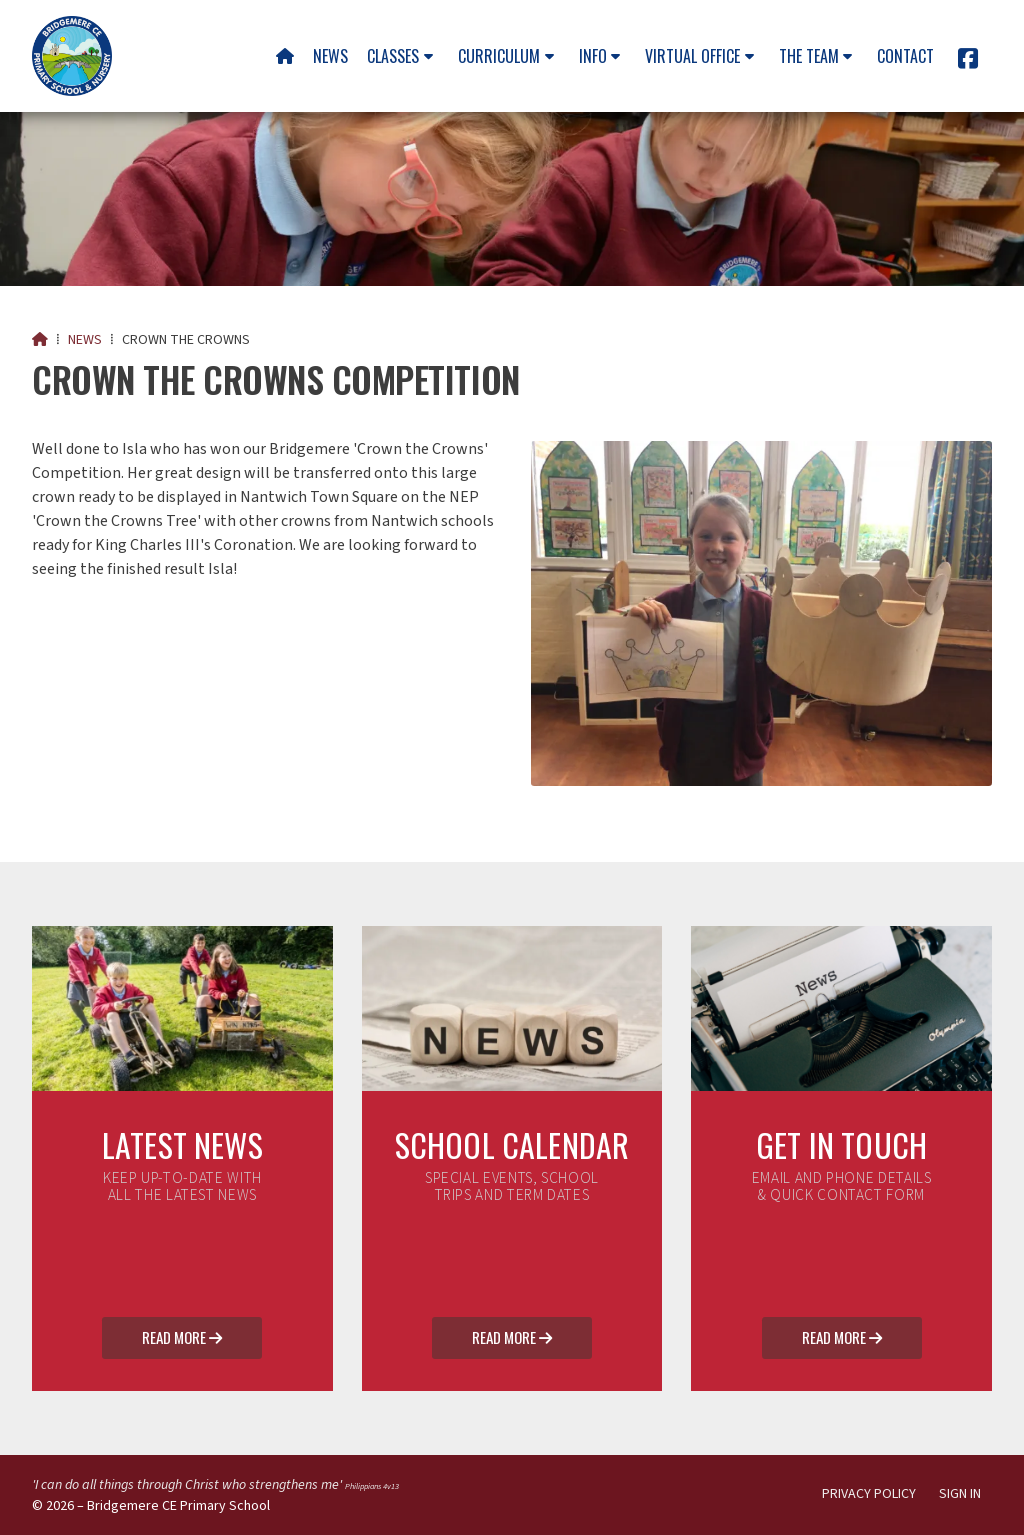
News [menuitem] (330, 56)
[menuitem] (284, 56)
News (85, 340)
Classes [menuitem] (393, 56)
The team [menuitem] (809, 56)
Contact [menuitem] (905, 56)
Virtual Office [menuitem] (692, 56)
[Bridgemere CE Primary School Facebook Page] (968, 62)
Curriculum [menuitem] (499, 56)
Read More (182, 1339)
